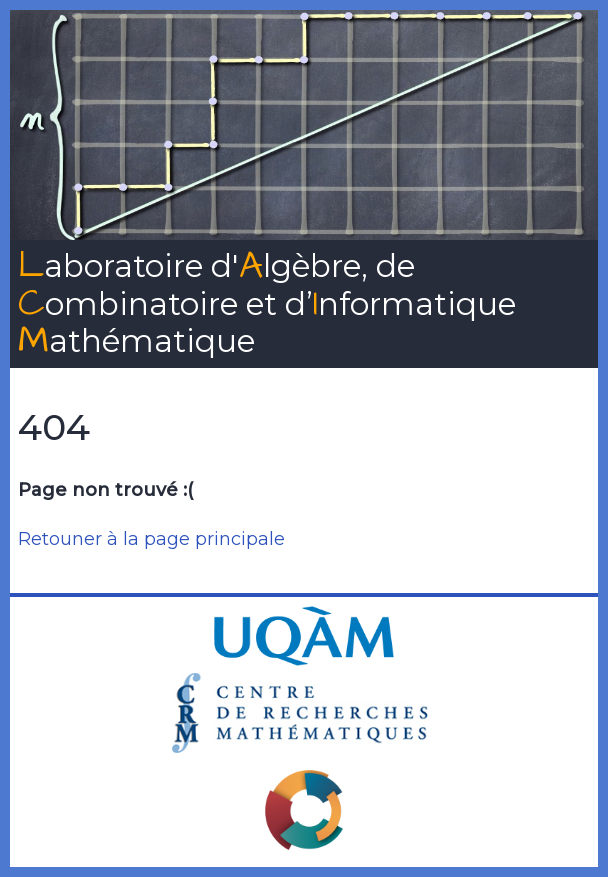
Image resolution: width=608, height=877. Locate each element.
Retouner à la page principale (151, 539)
